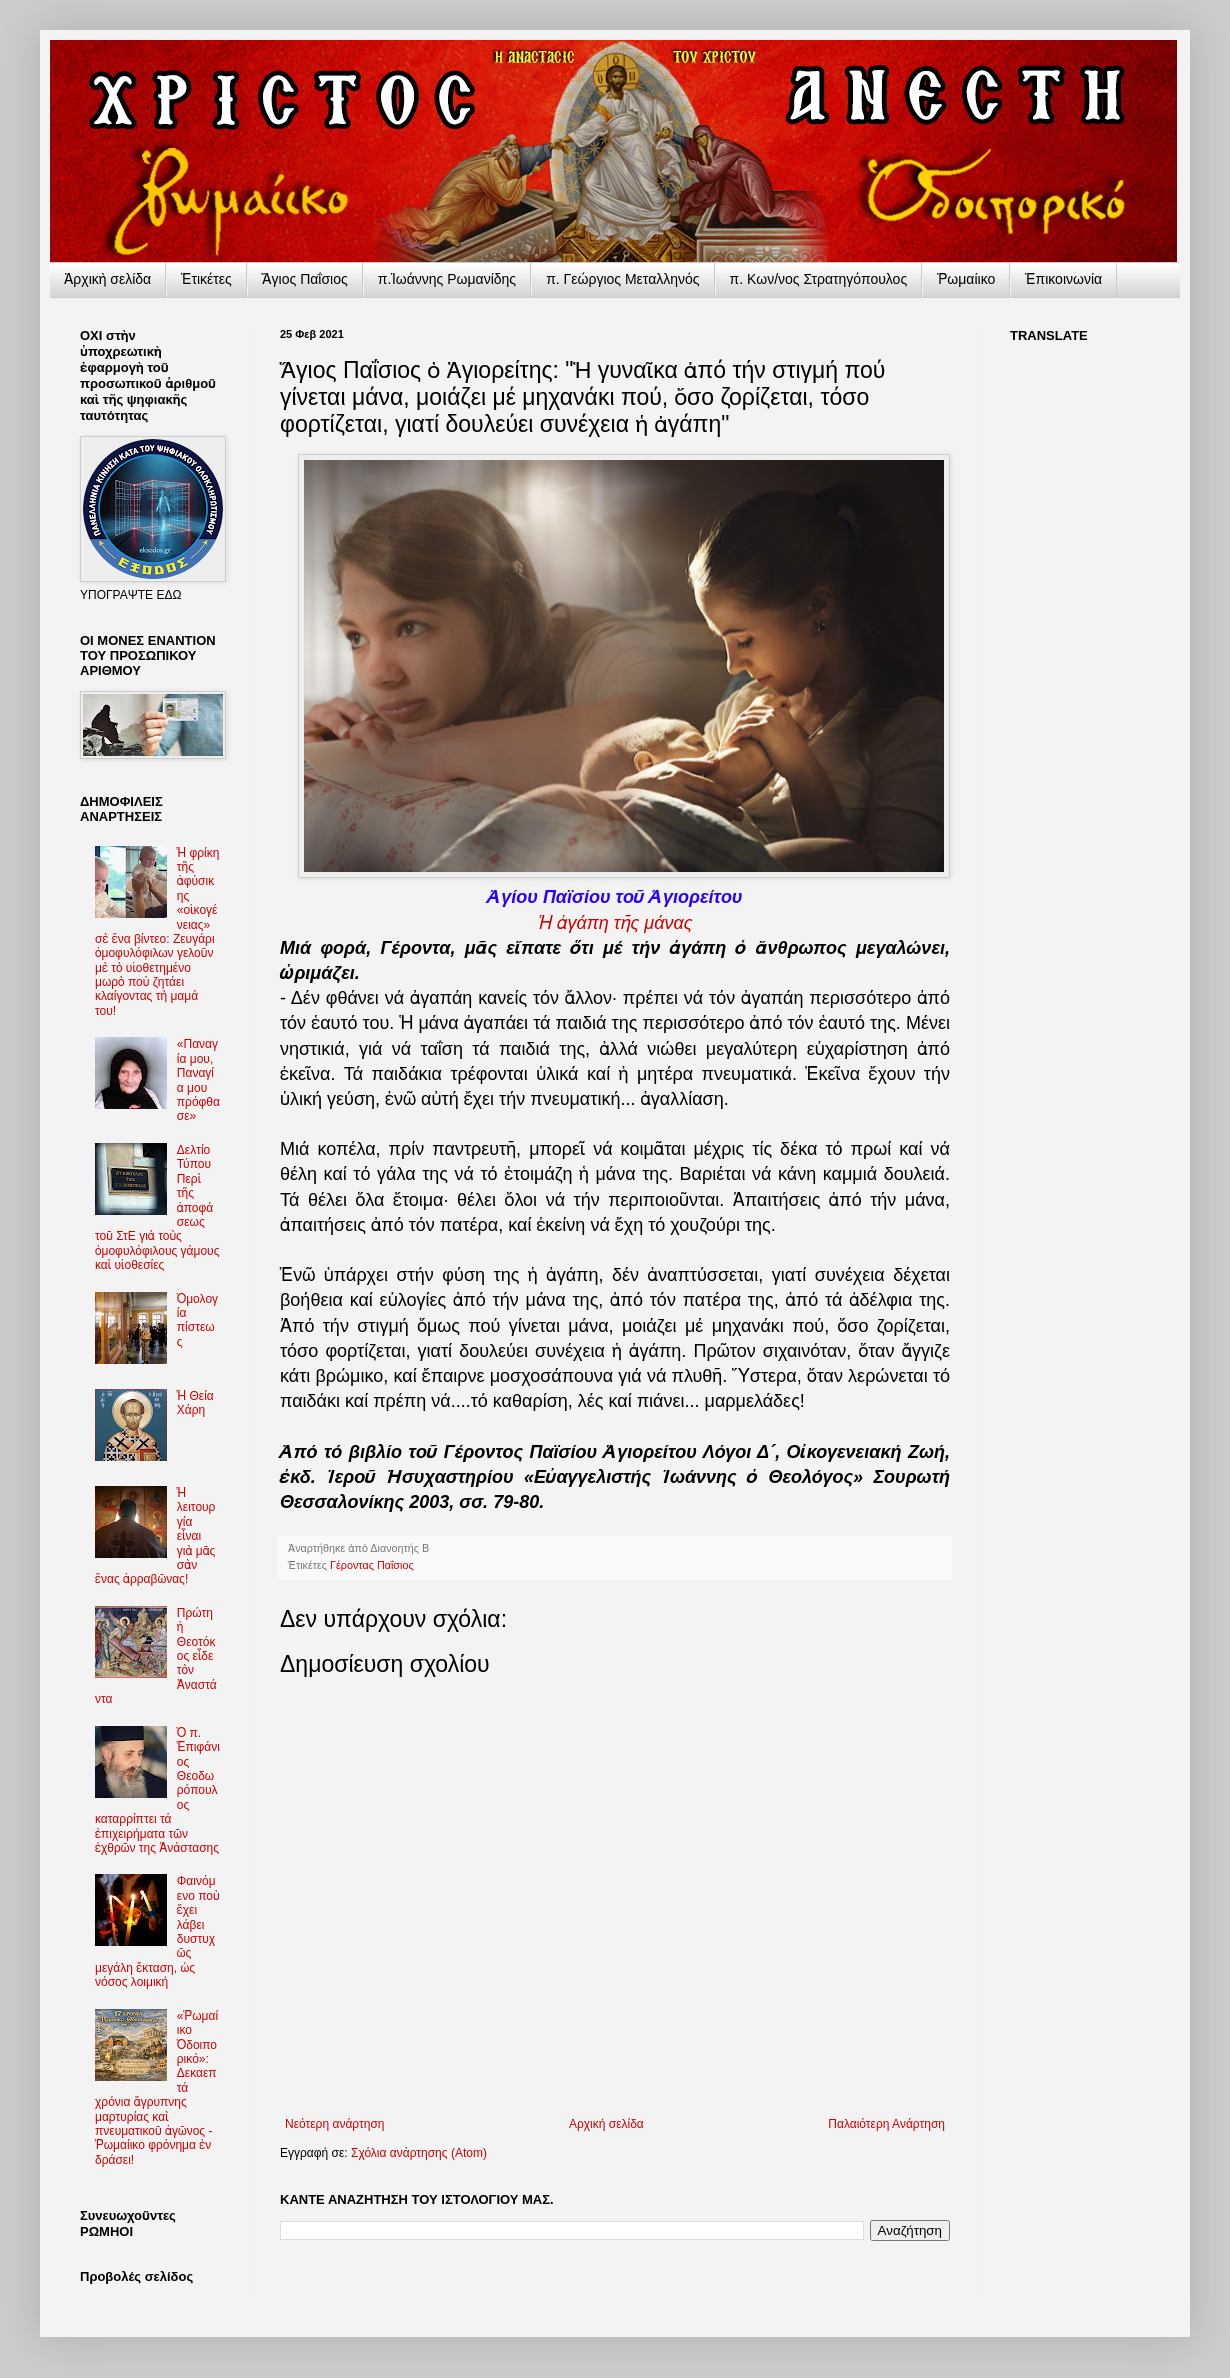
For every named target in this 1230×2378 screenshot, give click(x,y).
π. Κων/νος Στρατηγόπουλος (819, 279)
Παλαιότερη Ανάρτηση (886, 2124)
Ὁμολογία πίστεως (197, 1320)
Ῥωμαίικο (966, 279)
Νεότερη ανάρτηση (334, 2124)
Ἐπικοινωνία (1063, 279)
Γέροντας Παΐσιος (372, 1565)
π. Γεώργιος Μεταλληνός (622, 279)
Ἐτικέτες (206, 279)
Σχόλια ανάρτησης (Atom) (419, 2153)
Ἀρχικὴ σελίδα (107, 279)
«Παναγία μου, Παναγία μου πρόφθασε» (198, 1080)
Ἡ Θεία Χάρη (195, 1403)
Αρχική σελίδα (606, 2124)
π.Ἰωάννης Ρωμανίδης (447, 279)
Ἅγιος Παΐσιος (305, 279)
